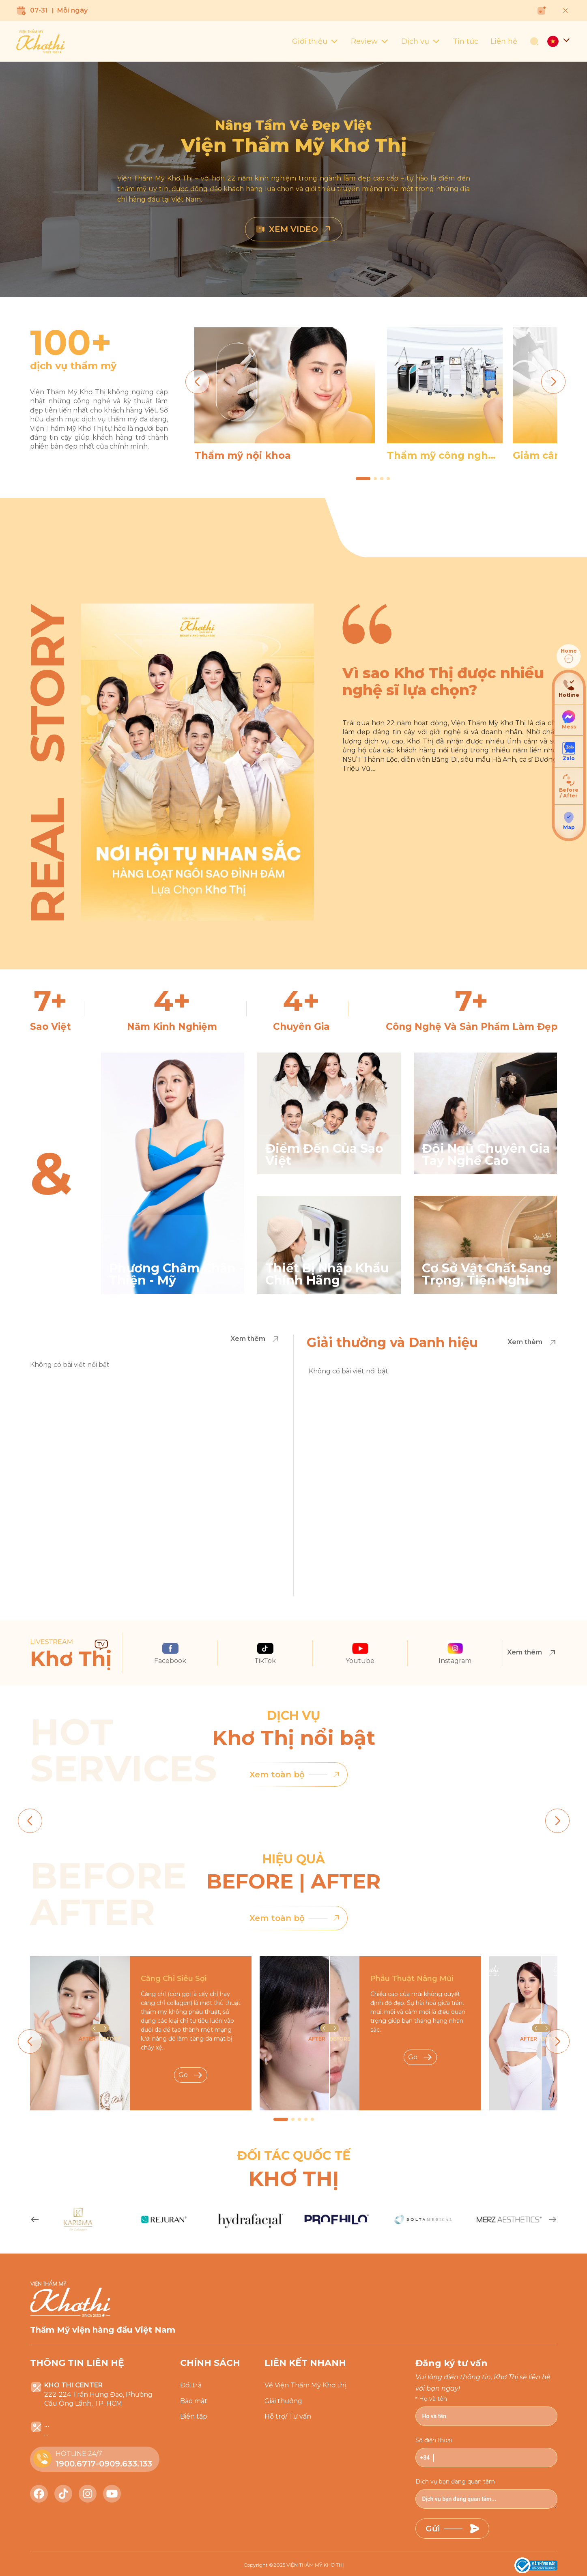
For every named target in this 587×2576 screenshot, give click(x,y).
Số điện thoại (433, 2440)
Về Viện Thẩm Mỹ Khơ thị (305, 2385)
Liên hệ (503, 41)
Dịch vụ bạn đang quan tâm (455, 2481)
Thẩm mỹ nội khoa (242, 455)
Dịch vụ (421, 41)
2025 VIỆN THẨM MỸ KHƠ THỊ (308, 2565)
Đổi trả (191, 2385)
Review (370, 41)
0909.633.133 (125, 2464)
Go (190, 2075)
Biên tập (193, 2416)
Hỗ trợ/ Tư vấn (287, 2416)
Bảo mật (193, 2401)
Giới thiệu (315, 41)
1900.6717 (76, 2464)
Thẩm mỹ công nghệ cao (440, 455)
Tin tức (465, 41)
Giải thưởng (283, 2401)
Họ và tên (433, 2398)
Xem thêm (255, 1339)
